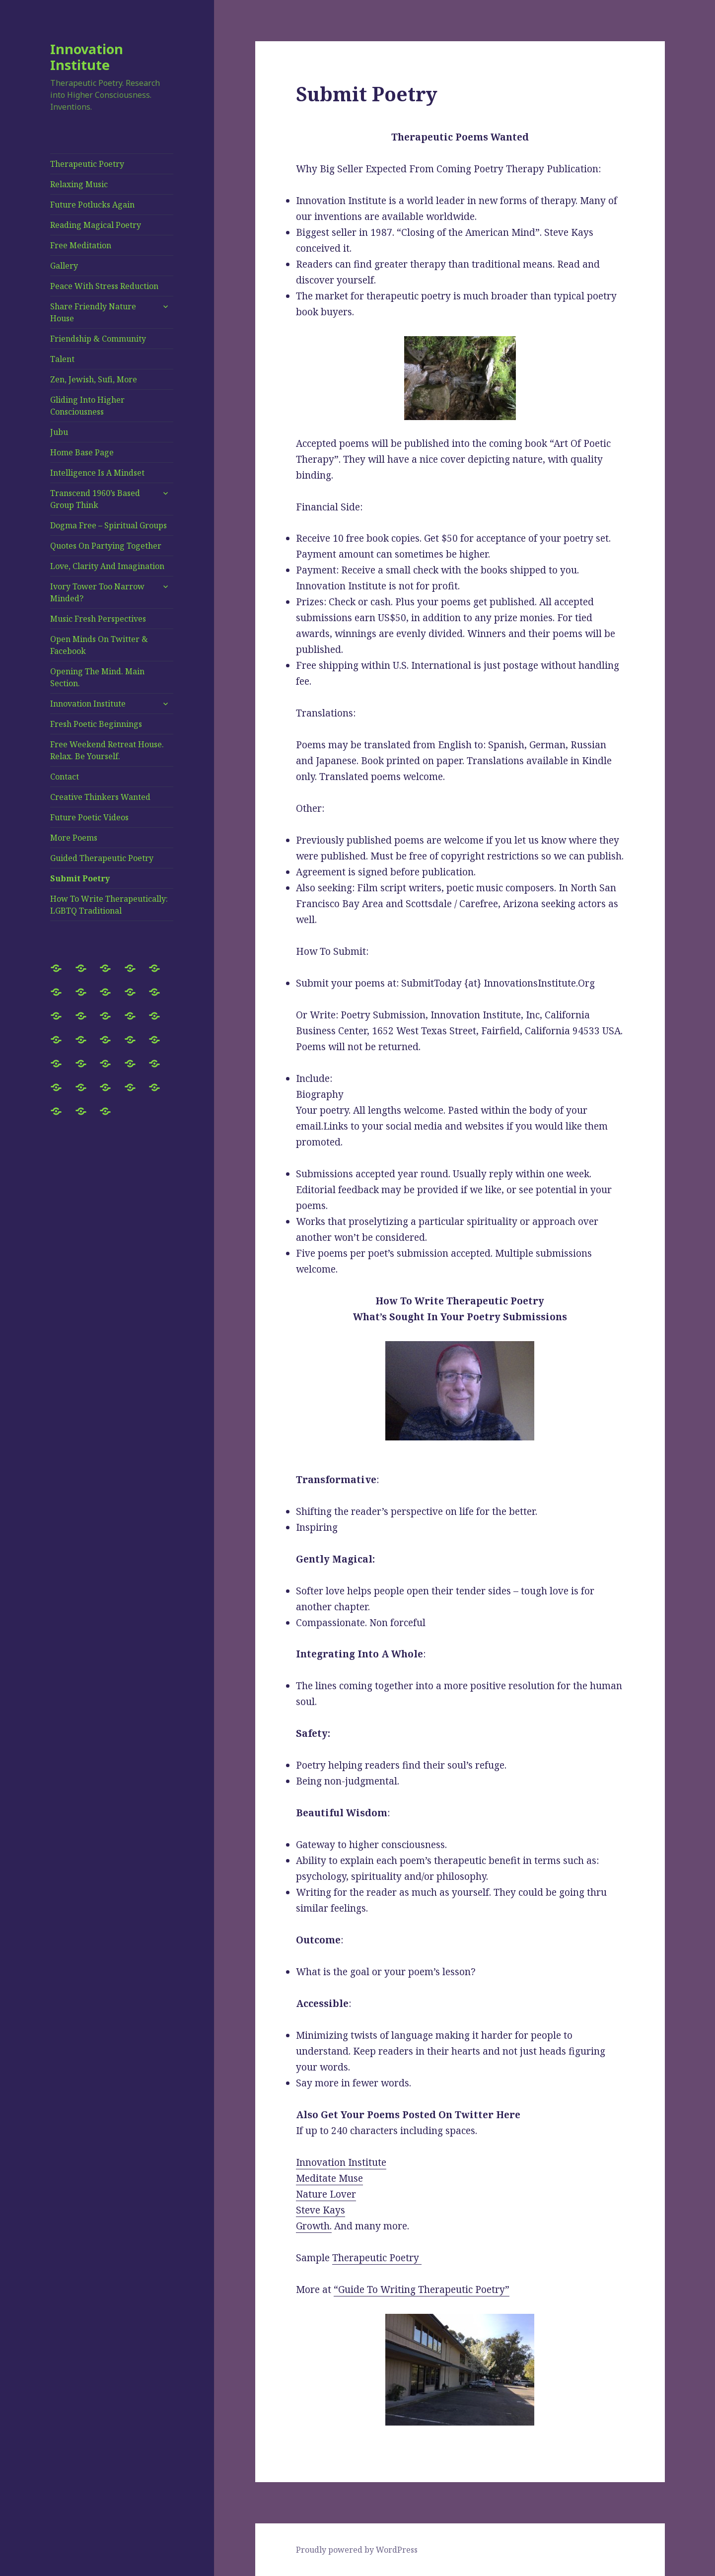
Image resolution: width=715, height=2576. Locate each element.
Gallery (64, 265)
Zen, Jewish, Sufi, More (93, 379)
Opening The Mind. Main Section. (97, 677)
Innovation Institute (86, 57)
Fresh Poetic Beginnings (96, 723)
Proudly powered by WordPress (357, 2549)
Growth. (314, 2225)
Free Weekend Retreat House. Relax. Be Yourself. (107, 750)
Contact (64, 776)
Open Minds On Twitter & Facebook (99, 645)
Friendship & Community (98, 338)
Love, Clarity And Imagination (107, 566)
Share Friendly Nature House (93, 312)
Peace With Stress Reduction (104, 286)
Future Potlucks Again (92, 204)
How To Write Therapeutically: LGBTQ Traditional (109, 904)
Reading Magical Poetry (95, 224)
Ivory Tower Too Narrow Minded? (97, 592)
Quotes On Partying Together (105, 545)
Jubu (59, 432)
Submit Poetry (80, 878)
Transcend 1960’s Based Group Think (95, 499)
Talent (62, 359)
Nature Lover (326, 2194)
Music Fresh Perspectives (98, 618)
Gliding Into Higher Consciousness (87, 405)
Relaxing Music (79, 184)
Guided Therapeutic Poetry (101, 858)
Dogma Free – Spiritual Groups (108, 525)
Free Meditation (80, 245)
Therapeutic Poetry (87, 163)
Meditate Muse (329, 2178)
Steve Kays (320, 2210)
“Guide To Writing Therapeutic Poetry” (421, 2289)
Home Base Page (82, 452)
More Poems (73, 837)
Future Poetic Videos (89, 817)
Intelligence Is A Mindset (97, 472)
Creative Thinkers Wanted (100, 796)
